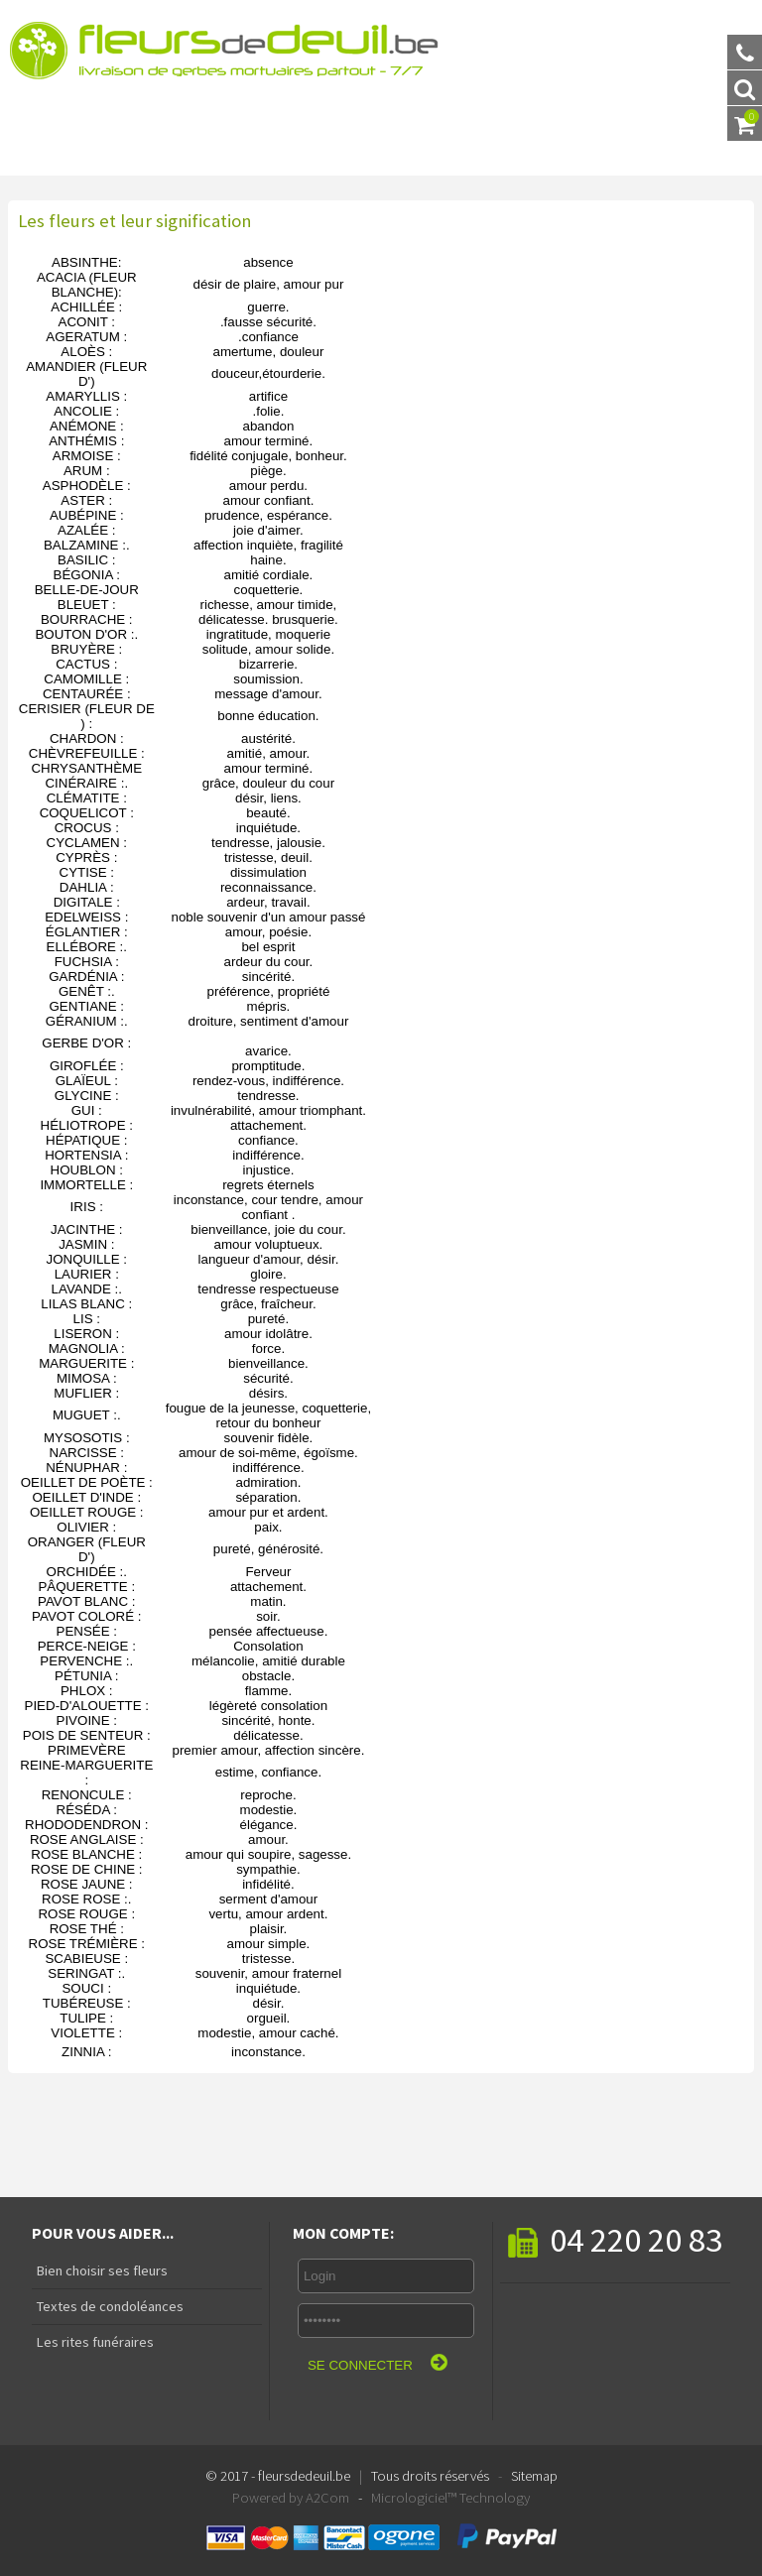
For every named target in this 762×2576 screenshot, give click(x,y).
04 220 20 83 (615, 2239)
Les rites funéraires (93, 2342)
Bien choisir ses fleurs (100, 2270)
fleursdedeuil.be (304, 2476)
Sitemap (534, 2476)
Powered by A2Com (290, 2498)
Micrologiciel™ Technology (450, 2498)
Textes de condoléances (108, 2306)
